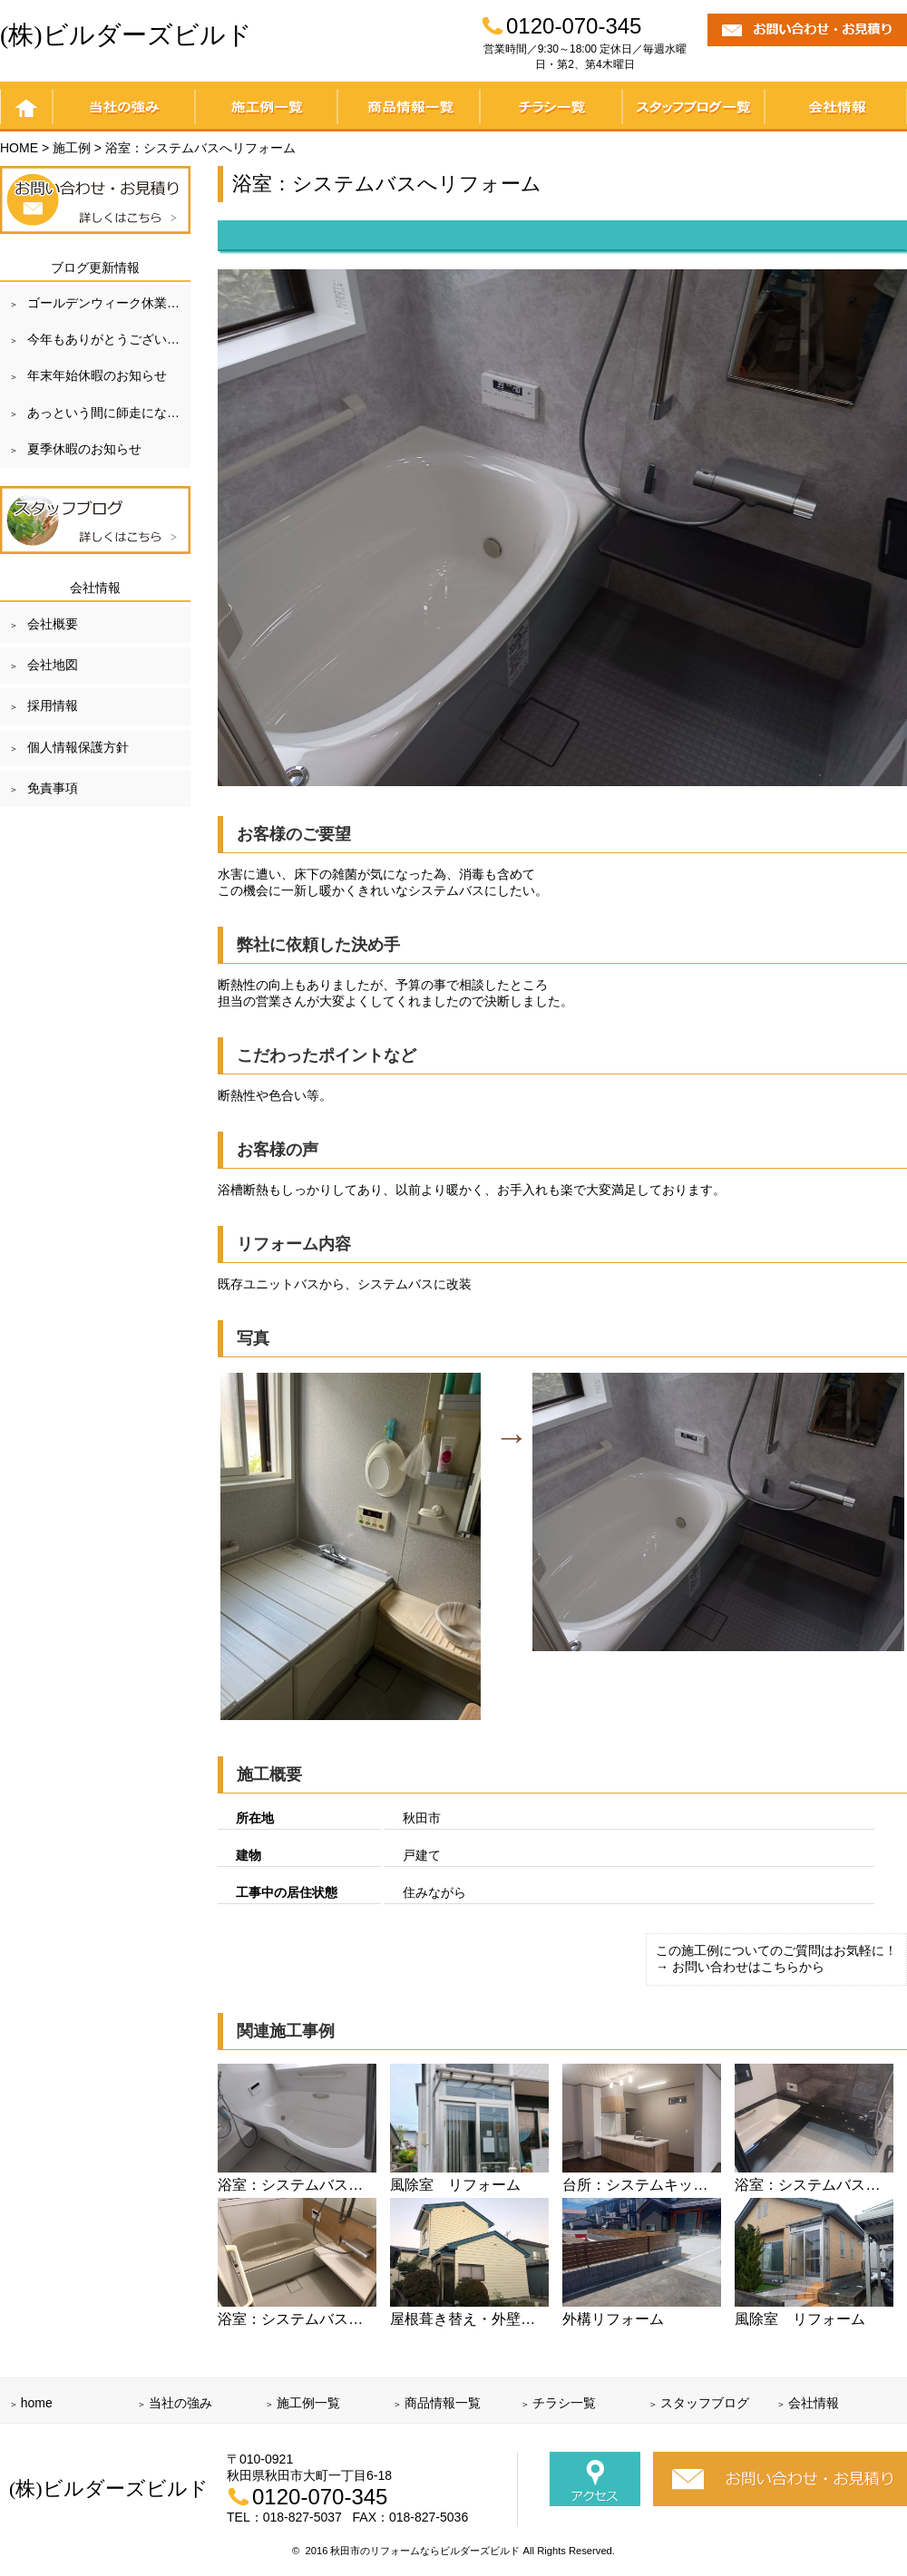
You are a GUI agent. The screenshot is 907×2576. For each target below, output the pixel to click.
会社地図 (52, 664)
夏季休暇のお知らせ (84, 449)
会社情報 (836, 106)
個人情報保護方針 (78, 747)
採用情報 (52, 705)
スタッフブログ (704, 2403)
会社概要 (52, 624)
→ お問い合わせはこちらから (740, 1966)
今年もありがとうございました (108, 339)
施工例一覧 (266, 106)
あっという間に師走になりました (108, 412)
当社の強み (124, 106)
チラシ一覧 (551, 106)
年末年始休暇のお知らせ (97, 375)
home (26, 106)
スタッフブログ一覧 (693, 106)
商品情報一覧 (408, 106)
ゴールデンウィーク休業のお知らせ (108, 303)
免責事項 (52, 788)
